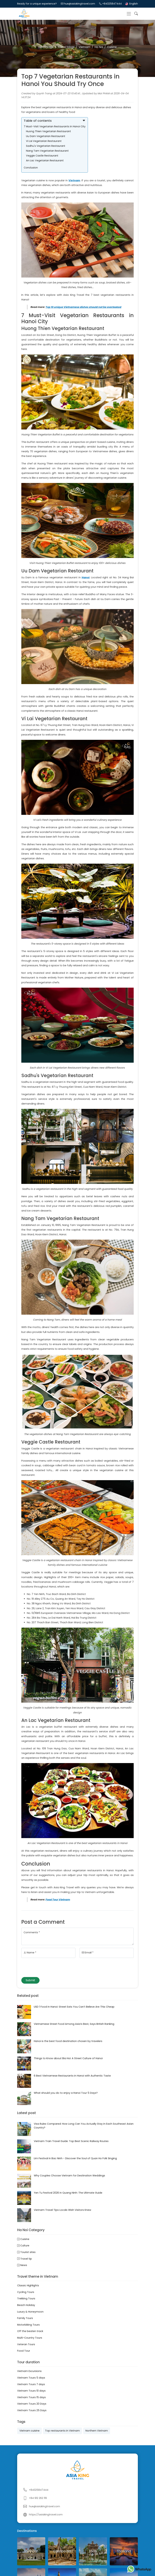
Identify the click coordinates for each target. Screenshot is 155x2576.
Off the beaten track (30, 2331)
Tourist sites (26, 2252)
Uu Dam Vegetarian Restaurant (45, 136)
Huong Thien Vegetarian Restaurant (48, 131)
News (22, 2265)
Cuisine (23, 2239)
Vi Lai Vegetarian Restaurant (44, 141)
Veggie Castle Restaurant (42, 155)
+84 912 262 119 (38, 2498)
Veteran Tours (26, 2344)
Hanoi (85, 577)
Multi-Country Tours (29, 2337)
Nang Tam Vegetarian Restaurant (47, 150)
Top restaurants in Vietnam (62, 2430)
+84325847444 (112, 3)
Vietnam (74, 180)
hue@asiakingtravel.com (79, 3)
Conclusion (31, 167)
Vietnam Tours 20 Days (31, 2403)
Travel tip (24, 2258)
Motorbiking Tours (28, 2324)
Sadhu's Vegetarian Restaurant (45, 146)
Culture (23, 2245)
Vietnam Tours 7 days (31, 2384)
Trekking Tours (26, 2298)
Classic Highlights (28, 2285)
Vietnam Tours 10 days (31, 2390)
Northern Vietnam (96, 2430)
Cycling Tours (25, 2292)
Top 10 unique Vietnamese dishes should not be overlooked (83, 307)
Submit (30, 1980)
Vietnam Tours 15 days (31, 2397)
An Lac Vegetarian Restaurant (45, 160)
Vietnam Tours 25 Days (31, 2410)
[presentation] (47, 1967)
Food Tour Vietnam (58, 1899)
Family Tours (25, 2318)
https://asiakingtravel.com (46, 2514)
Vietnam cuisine (29, 2430)
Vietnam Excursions (29, 2371)
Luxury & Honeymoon (30, 2311)
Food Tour (23, 2350)
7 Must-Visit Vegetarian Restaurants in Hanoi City (54, 126)
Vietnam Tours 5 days (31, 2377)
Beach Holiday (26, 2305)
